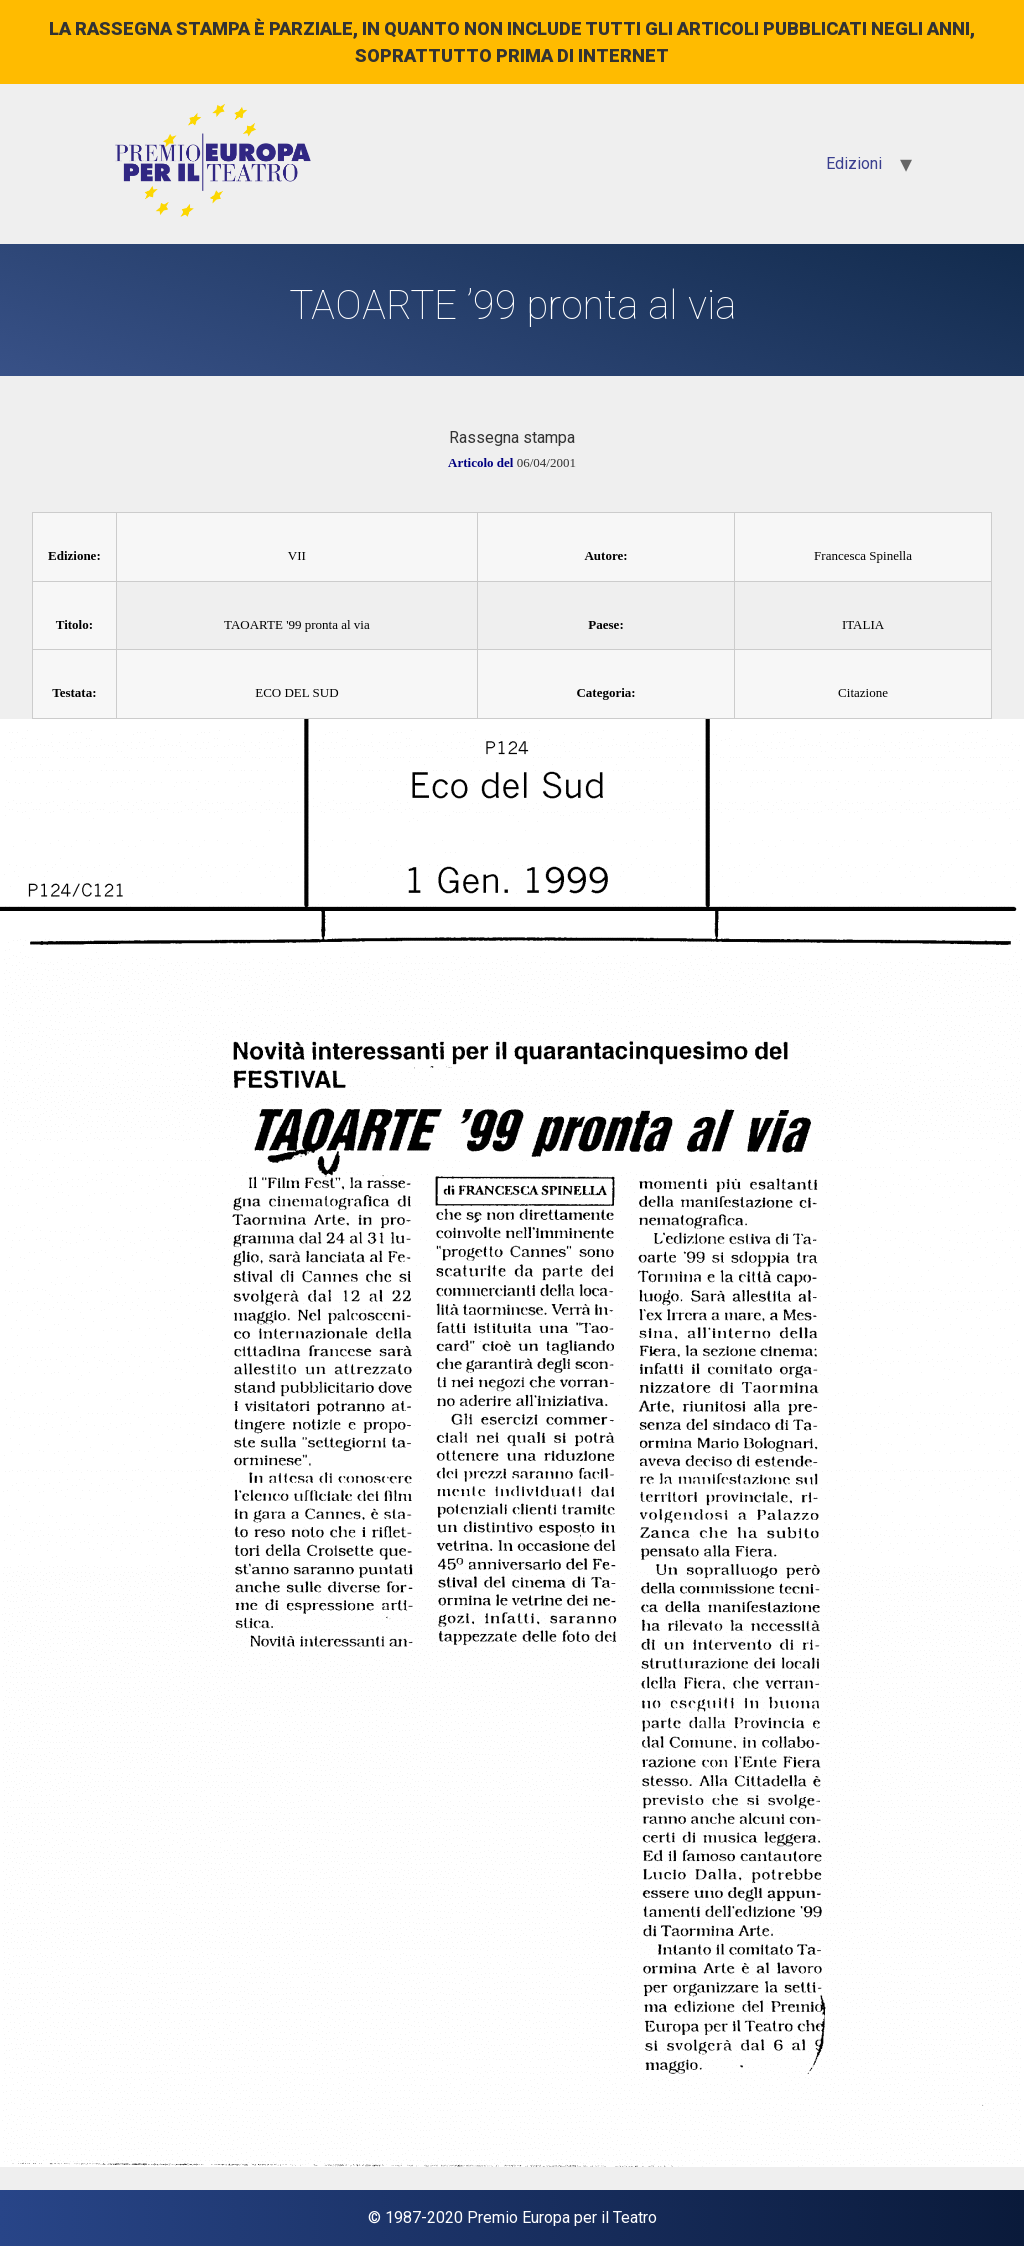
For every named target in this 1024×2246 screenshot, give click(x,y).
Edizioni (854, 163)
